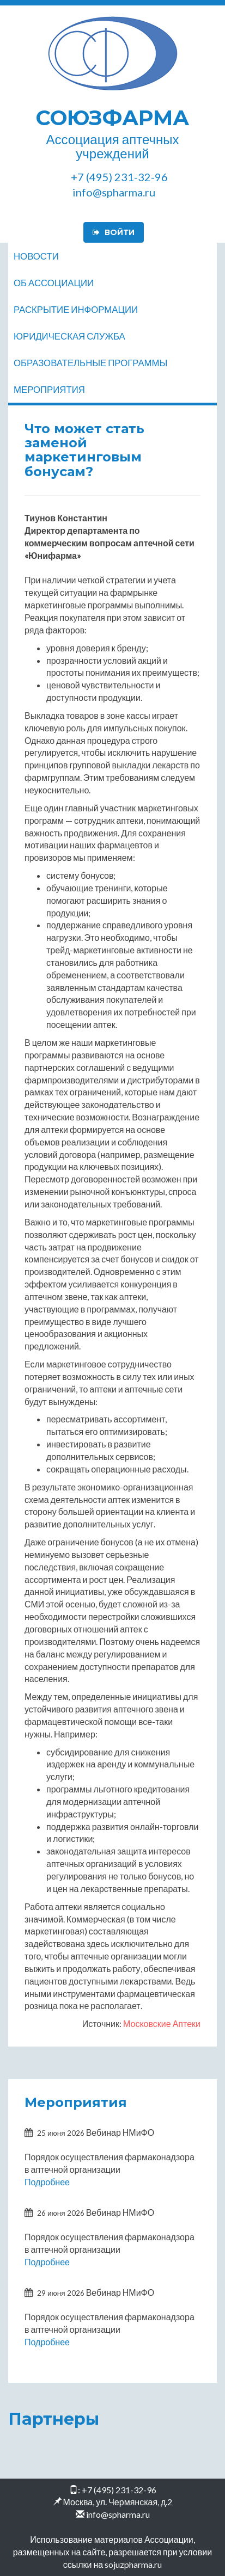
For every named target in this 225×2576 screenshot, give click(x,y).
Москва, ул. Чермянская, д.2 (118, 2502)
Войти (114, 232)
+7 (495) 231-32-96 (119, 2490)
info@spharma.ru (118, 2514)
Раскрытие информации (76, 309)
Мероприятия (49, 389)
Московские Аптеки (161, 2023)
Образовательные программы (90, 362)
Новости (36, 256)
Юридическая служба (69, 336)
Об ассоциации (54, 282)
